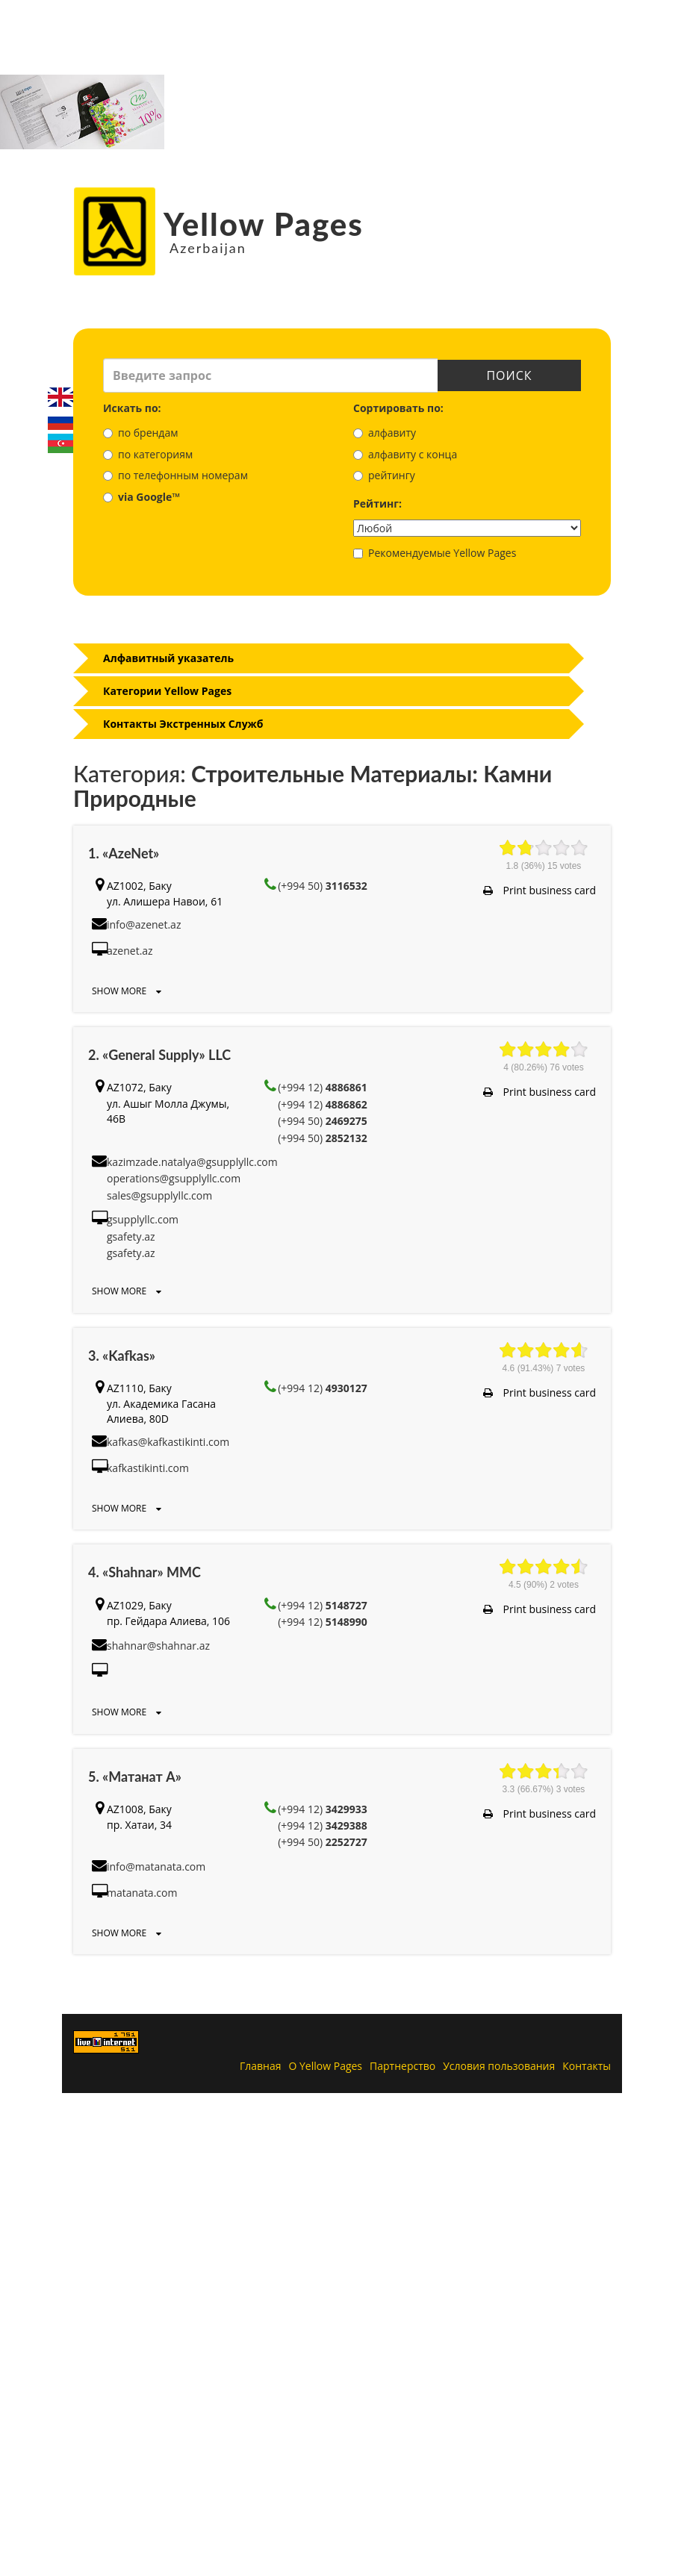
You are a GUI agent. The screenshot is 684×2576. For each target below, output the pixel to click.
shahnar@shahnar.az (158, 1645)
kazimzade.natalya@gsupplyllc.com (192, 1162)
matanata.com (142, 1893)
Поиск (509, 375)
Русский (60, 420)
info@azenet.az (144, 924)
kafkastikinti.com (148, 1468)
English (60, 397)
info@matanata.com (156, 1866)
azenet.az (130, 951)
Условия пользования (499, 2066)
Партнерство (402, 2066)
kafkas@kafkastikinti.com (168, 1442)
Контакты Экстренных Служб (183, 724)
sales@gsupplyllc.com (159, 1195)
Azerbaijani (60, 443)
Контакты (586, 2066)
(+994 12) (322, 1087)
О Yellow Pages (326, 2066)
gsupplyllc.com (142, 1219)
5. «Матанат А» (134, 1776)
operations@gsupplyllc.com (173, 1178)
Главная (261, 2066)
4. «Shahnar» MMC (144, 1572)
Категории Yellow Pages (167, 691)
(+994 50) (322, 886)
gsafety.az (131, 1236)
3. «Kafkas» (121, 1355)
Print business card (539, 890)
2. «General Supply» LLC (159, 1055)
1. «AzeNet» (123, 853)
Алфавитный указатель (168, 658)
